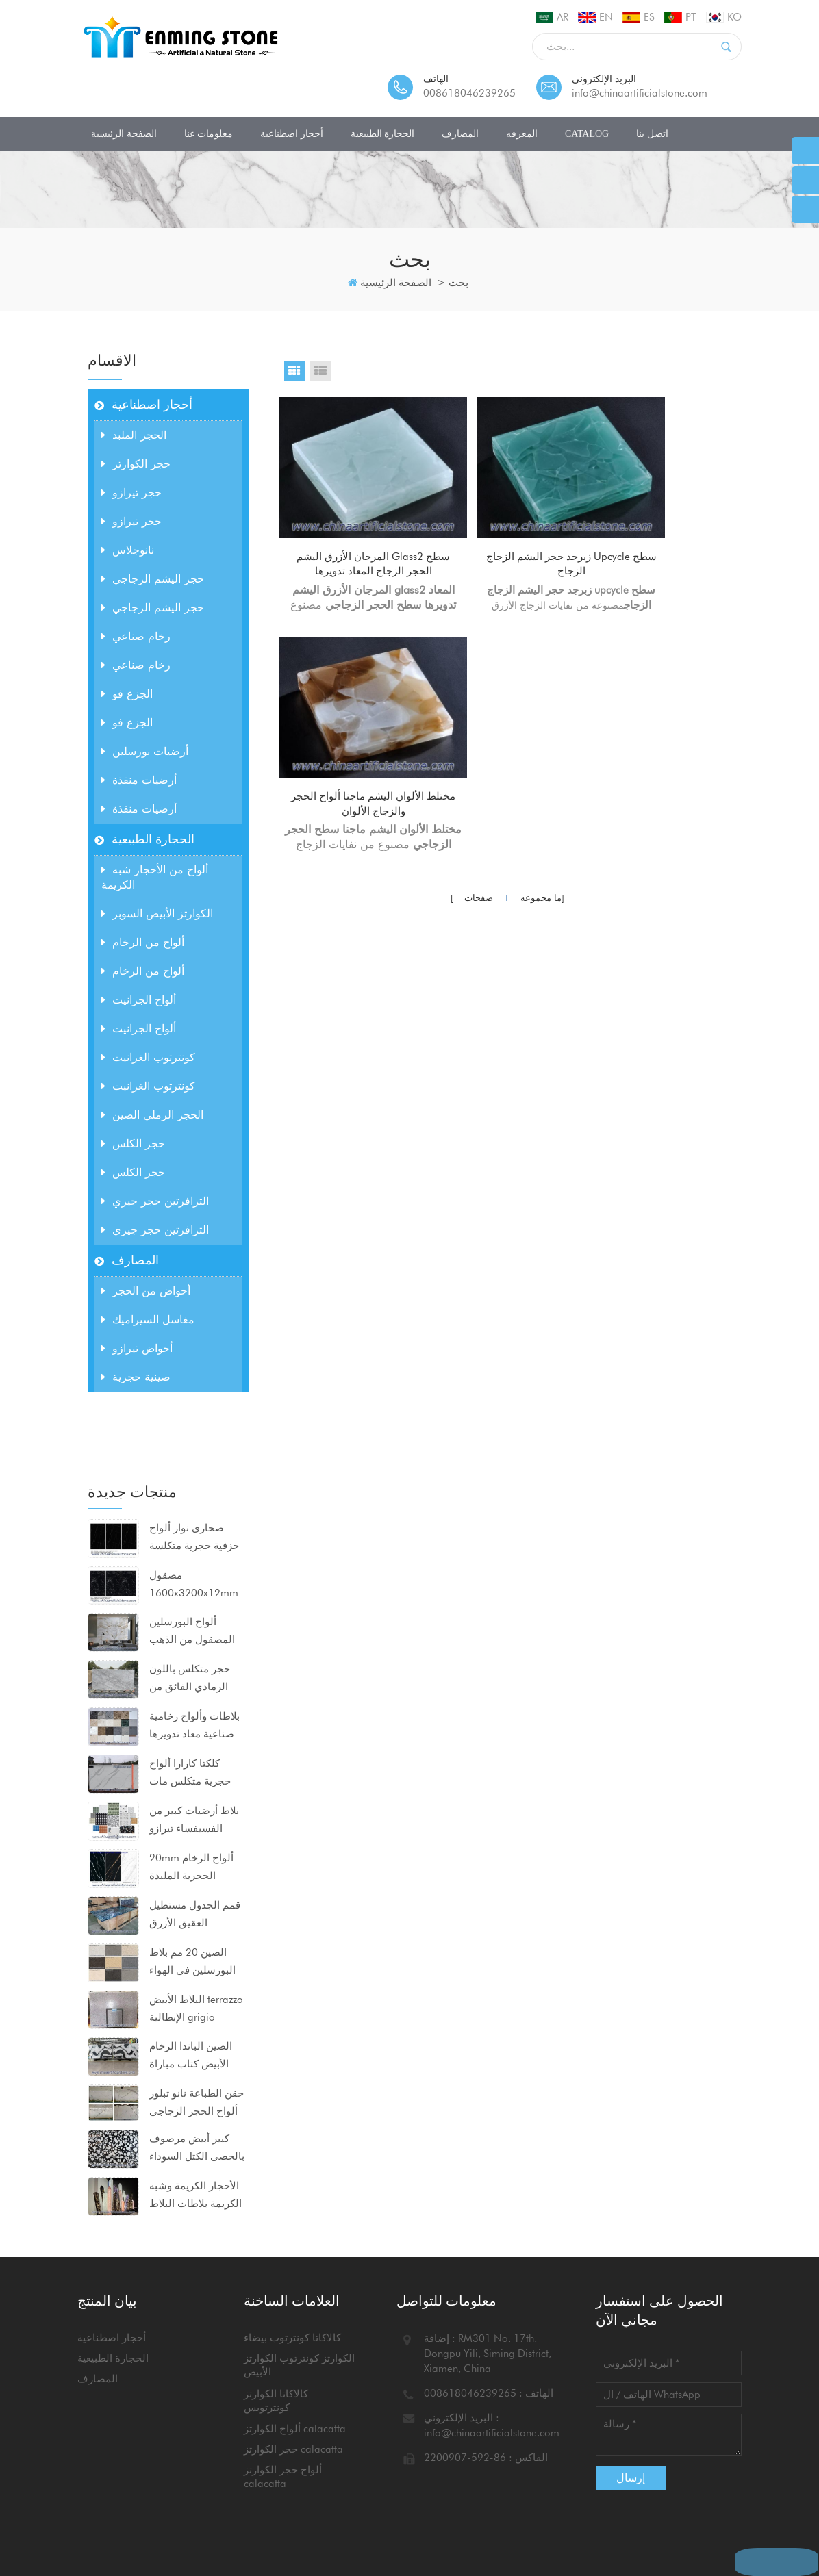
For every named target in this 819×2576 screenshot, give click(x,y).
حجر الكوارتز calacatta (293, 2415)
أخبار (349, 2512)
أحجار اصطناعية (291, 134)
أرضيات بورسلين (144, 751)
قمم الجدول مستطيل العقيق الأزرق (194, 1848)
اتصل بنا (652, 134)
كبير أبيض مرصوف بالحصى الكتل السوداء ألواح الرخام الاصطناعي (196, 2083)
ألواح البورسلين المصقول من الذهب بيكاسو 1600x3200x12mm (193, 1567)
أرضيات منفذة (139, 780)
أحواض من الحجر (145, 1290)
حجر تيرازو (131, 492)
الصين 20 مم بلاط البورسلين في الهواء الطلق (192, 1896)
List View (320, 371)
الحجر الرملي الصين (152, 1114)
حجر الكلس (133, 1143)
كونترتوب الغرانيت (148, 1057)
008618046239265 (469, 93)
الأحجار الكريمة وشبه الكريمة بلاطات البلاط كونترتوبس (195, 2130)
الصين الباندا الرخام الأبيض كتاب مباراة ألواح (190, 1991)
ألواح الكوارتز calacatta (295, 2394)
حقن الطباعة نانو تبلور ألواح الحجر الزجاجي (196, 2037)
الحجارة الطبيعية (383, 134)
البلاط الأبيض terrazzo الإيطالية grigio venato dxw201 (196, 1944)
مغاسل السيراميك (147, 1319)
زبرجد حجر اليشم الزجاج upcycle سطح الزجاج (507, 531)
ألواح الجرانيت (138, 999)
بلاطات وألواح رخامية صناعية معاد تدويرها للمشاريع (194, 1660)
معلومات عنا (209, 134)
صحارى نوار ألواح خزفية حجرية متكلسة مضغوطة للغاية (194, 1472)
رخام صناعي (136, 636)
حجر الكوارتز (136, 463)
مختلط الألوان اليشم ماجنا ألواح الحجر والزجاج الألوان (663, 531)
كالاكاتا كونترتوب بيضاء (292, 2303)
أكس (174, 2527)
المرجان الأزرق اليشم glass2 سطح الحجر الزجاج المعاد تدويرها (351, 532)
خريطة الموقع (119, 2527)
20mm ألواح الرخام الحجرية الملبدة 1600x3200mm (191, 1802)
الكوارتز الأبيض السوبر (157, 913)
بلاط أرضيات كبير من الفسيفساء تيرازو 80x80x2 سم (194, 1755)
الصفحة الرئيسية (124, 134)
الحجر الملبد (133, 435)
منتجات (258, 2512)
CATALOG (587, 134)
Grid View (294, 371)
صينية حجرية (136, 1376)
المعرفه (522, 134)
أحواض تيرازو (137, 1348)
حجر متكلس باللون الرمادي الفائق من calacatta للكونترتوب (195, 1614)
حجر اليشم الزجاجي (152, 578)
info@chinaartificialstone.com (639, 93)
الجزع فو (127, 693)
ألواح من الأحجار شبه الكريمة (154, 877)
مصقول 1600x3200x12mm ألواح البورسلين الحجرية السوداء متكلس (193, 1519)
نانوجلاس (127, 550)
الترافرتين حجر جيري (155, 1201)
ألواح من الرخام (142, 942)
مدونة (387, 2512)
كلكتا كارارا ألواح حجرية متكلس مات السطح (190, 1708)
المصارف (460, 134)
